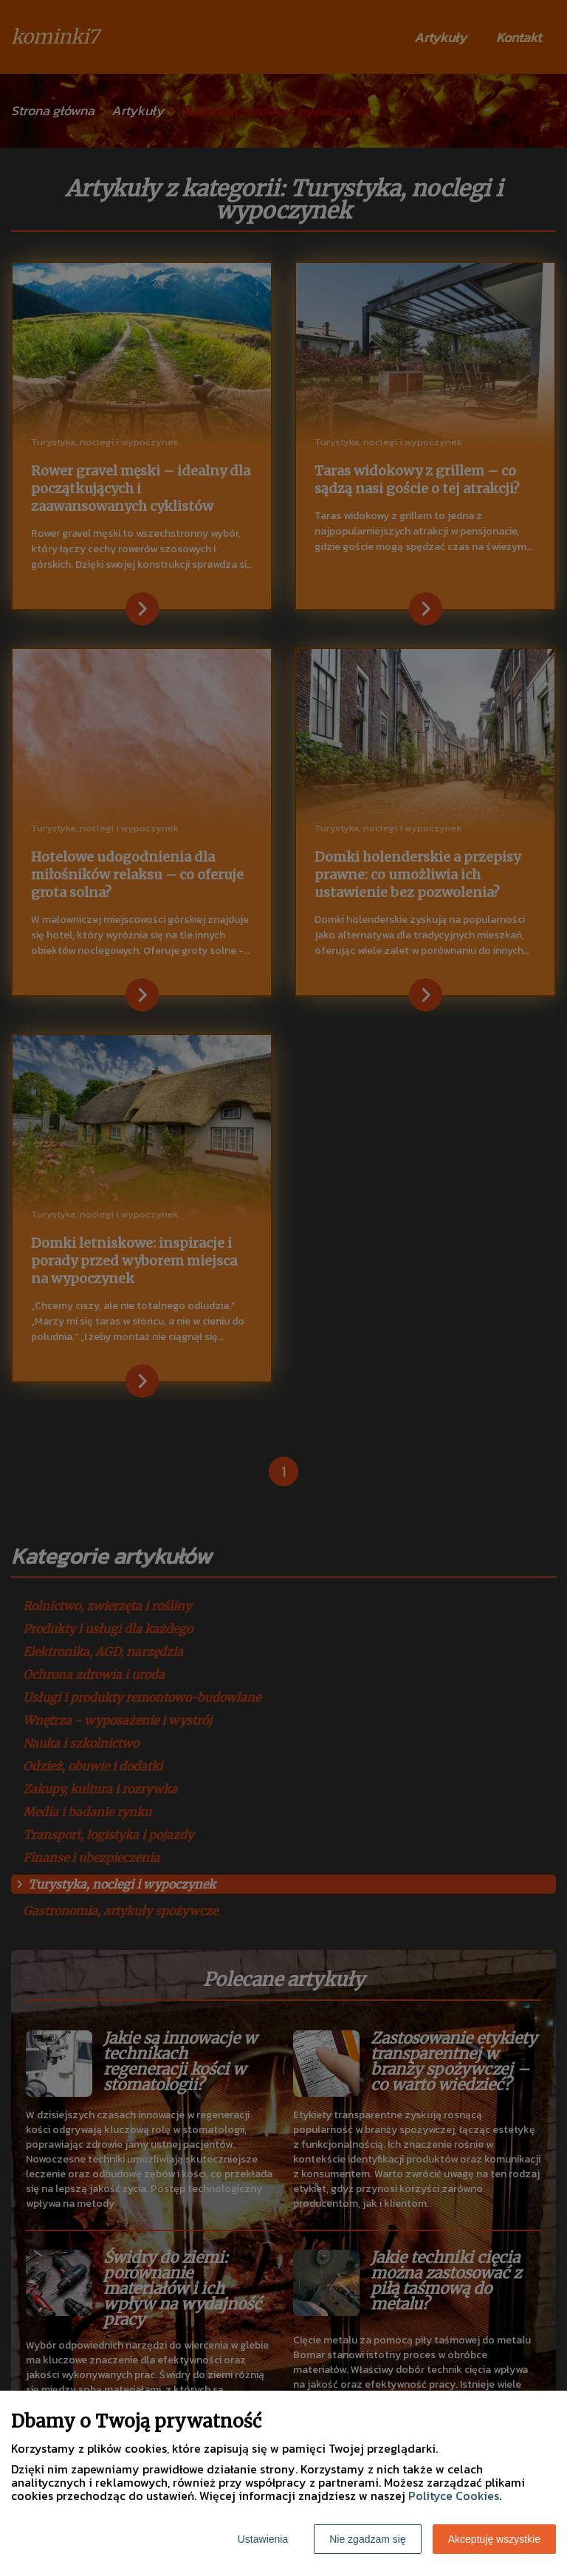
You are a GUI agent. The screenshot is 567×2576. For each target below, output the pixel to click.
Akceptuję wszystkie (494, 2539)
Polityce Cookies (453, 2495)
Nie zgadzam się (367, 2539)
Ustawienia (263, 2539)
